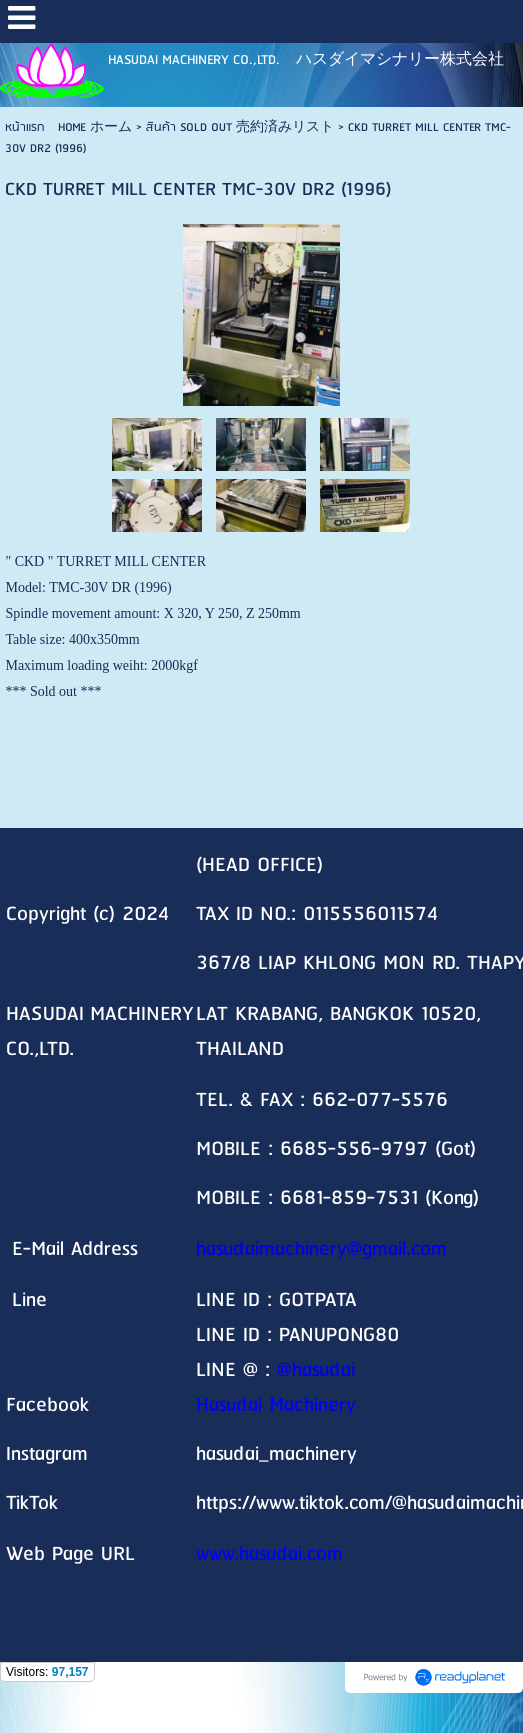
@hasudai (316, 1370)
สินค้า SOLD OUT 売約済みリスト (240, 127)
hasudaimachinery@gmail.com (321, 1249)
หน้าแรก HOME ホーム (68, 127)
